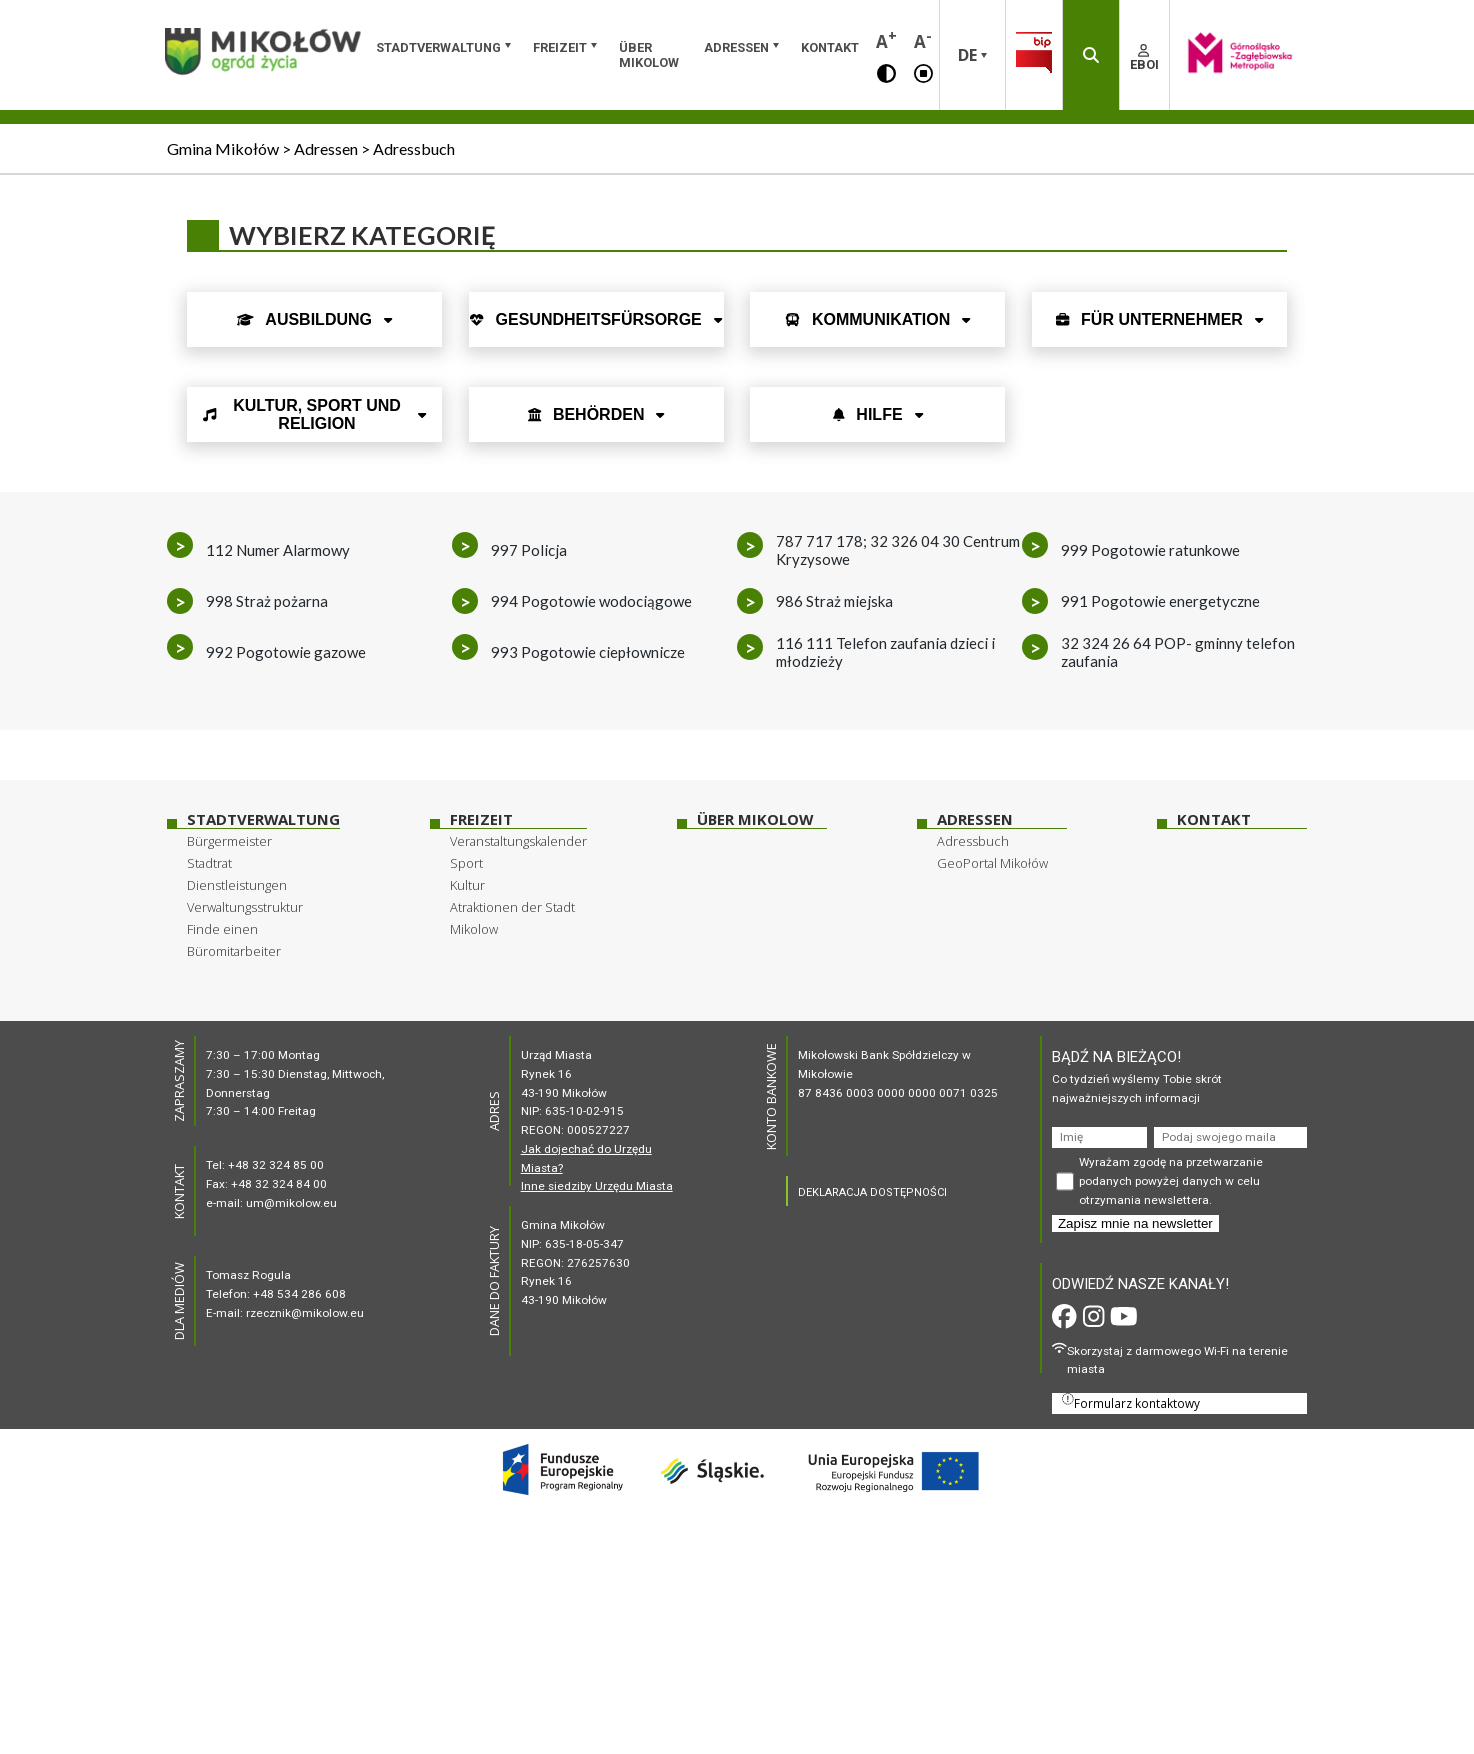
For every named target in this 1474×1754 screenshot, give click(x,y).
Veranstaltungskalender (518, 841)
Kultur (467, 885)
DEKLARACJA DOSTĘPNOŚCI (872, 1192)
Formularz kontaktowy (1131, 1402)
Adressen (736, 47)
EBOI (1144, 58)
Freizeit (560, 47)
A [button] (886, 39)
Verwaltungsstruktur (245, 907)
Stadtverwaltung (438, 47)
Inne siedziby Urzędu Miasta (597, 1186)
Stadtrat (209, 863)
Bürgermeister (229, 841)
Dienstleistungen (237, 885)
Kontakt (830, 47)
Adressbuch (973, 841)
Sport (466, 863)
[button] (886, 72)
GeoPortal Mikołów (992, 863)
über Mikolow (649, 55)
